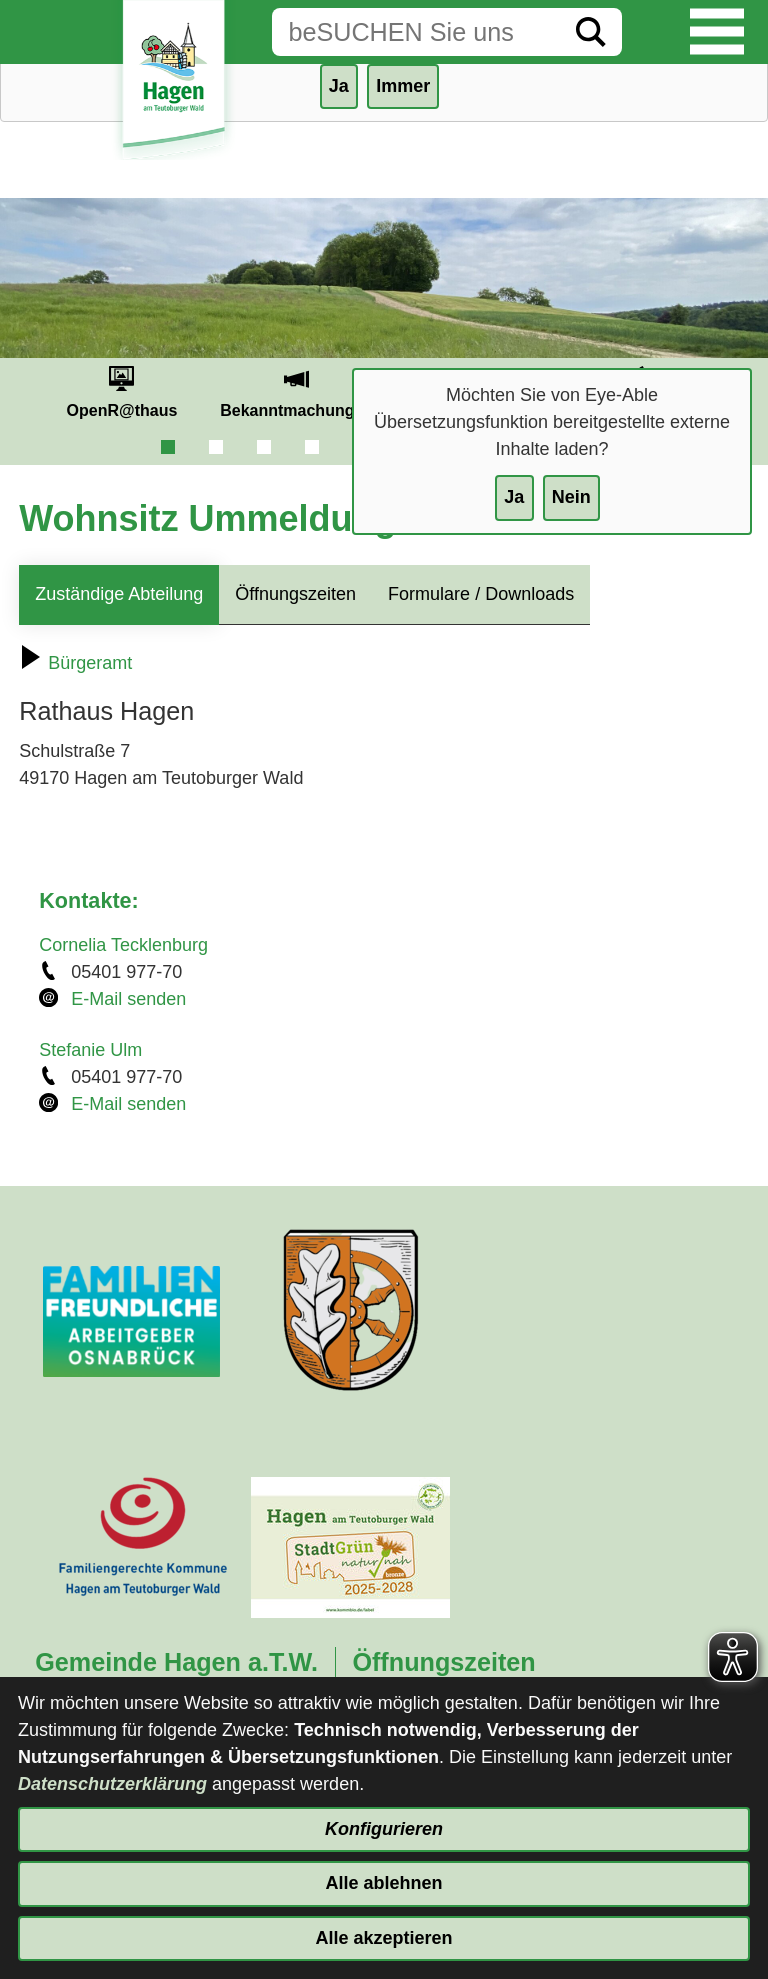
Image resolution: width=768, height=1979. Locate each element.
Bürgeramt (75, 663)
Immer (403, 86)
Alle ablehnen (383, 1883)
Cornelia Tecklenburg (123, 945)
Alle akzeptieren (383, 1938)
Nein (571, 497)
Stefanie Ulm (90, 1050)
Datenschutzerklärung (112, 1784)
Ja (514, 497)
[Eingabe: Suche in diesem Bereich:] (416, 32)
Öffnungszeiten (295, 594)
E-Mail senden (128, 999)
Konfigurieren (384, 1829)
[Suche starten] (591, 32)
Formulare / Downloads (481, 594)
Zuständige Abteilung (119, 594)
